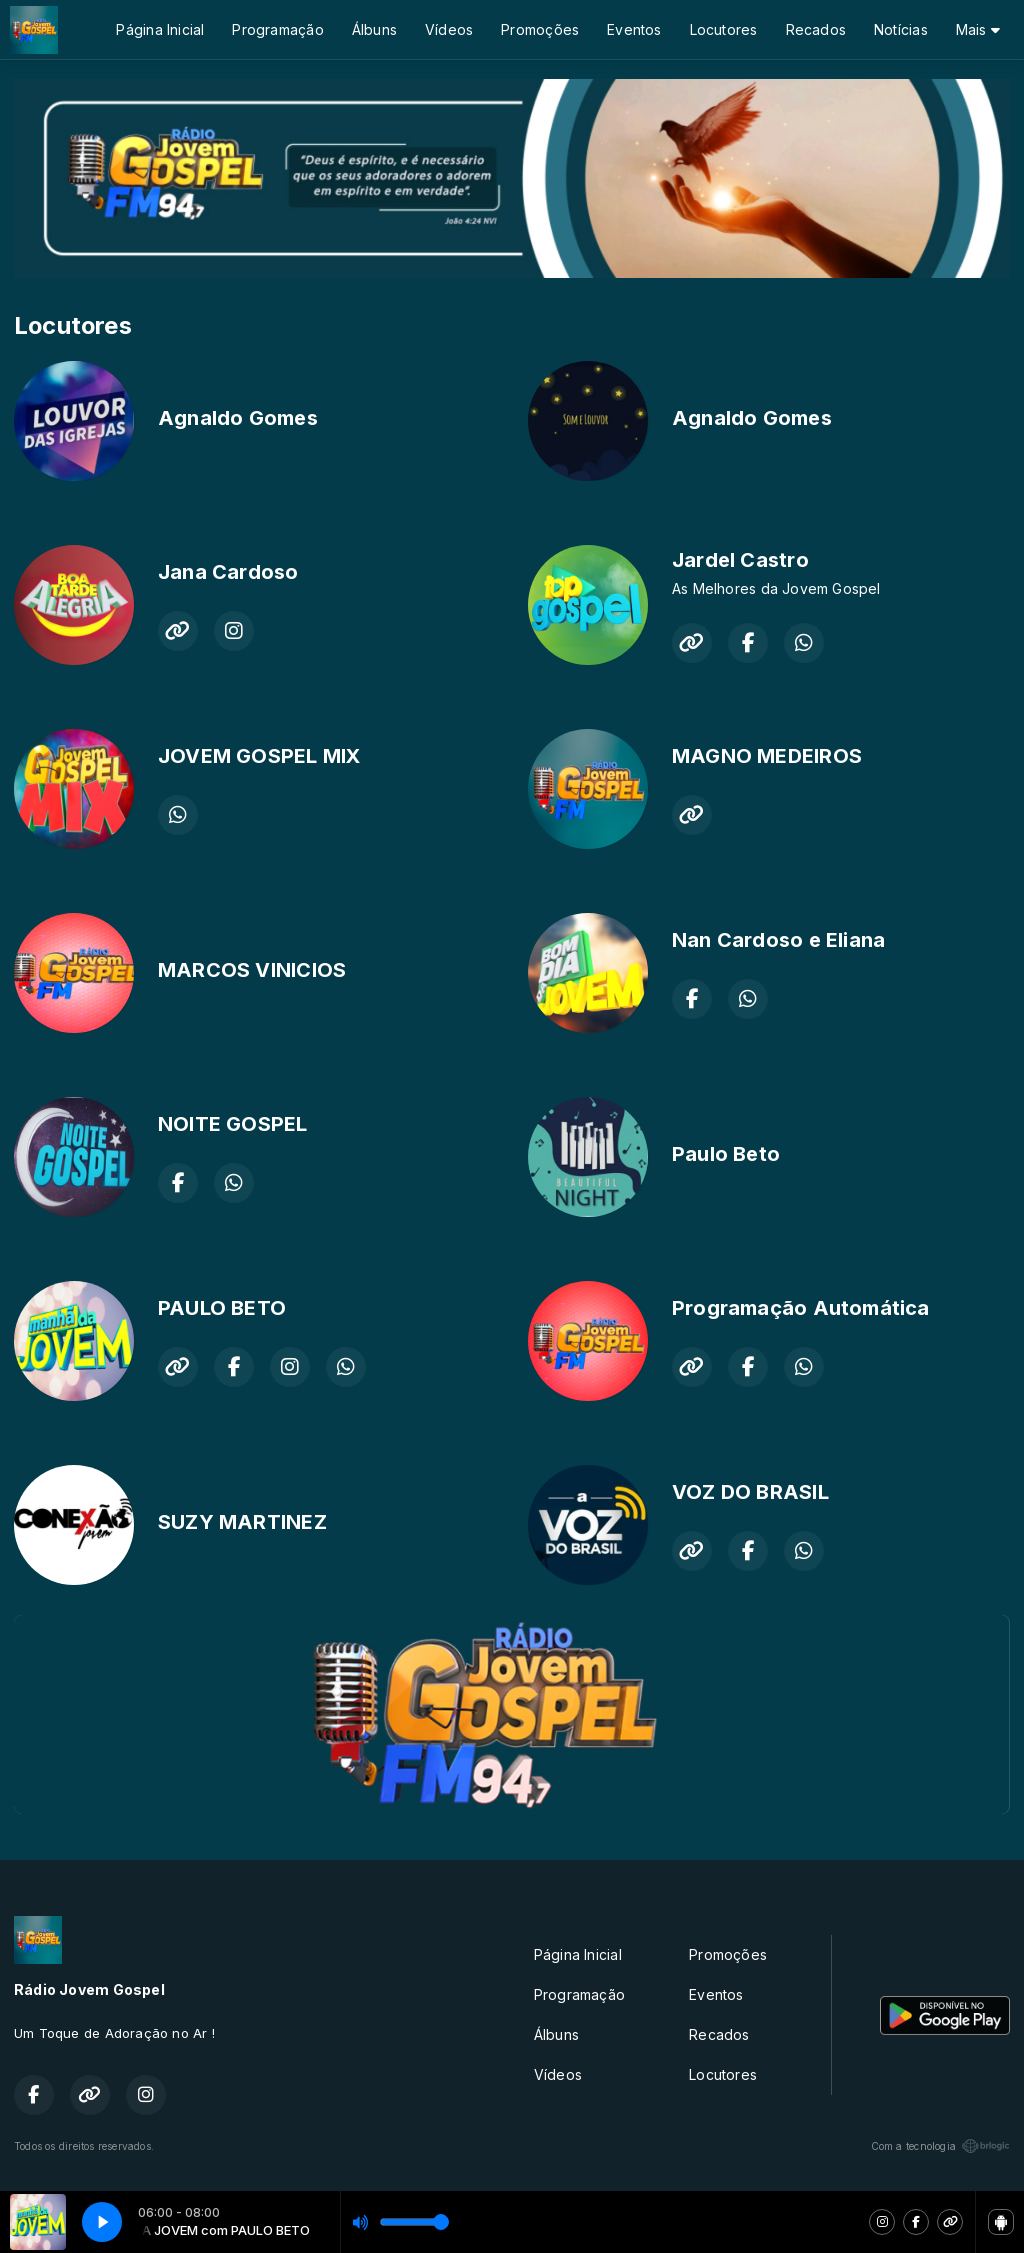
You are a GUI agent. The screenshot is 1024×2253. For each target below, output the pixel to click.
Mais (978, 29)
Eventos (634, 29)
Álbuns (374, 29)
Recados (816, 29)
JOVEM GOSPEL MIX (259, 756)
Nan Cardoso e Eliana (778, 940)
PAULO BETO (222, 1308)
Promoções (540, 29)
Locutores (724, 29)
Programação (277, 29)
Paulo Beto (726, 1154)
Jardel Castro (740, 560)
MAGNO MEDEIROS (767, 756)
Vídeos (449, 29)
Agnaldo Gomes (238, 418)
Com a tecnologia (940, 2146)
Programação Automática (801, 1308)
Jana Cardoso (228, 572)
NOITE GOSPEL (233, 1124)
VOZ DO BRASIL (750, 1492)
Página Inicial (160, 29)
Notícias (901, 29)
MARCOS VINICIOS (252, 970)
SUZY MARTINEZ (242, 1522)
